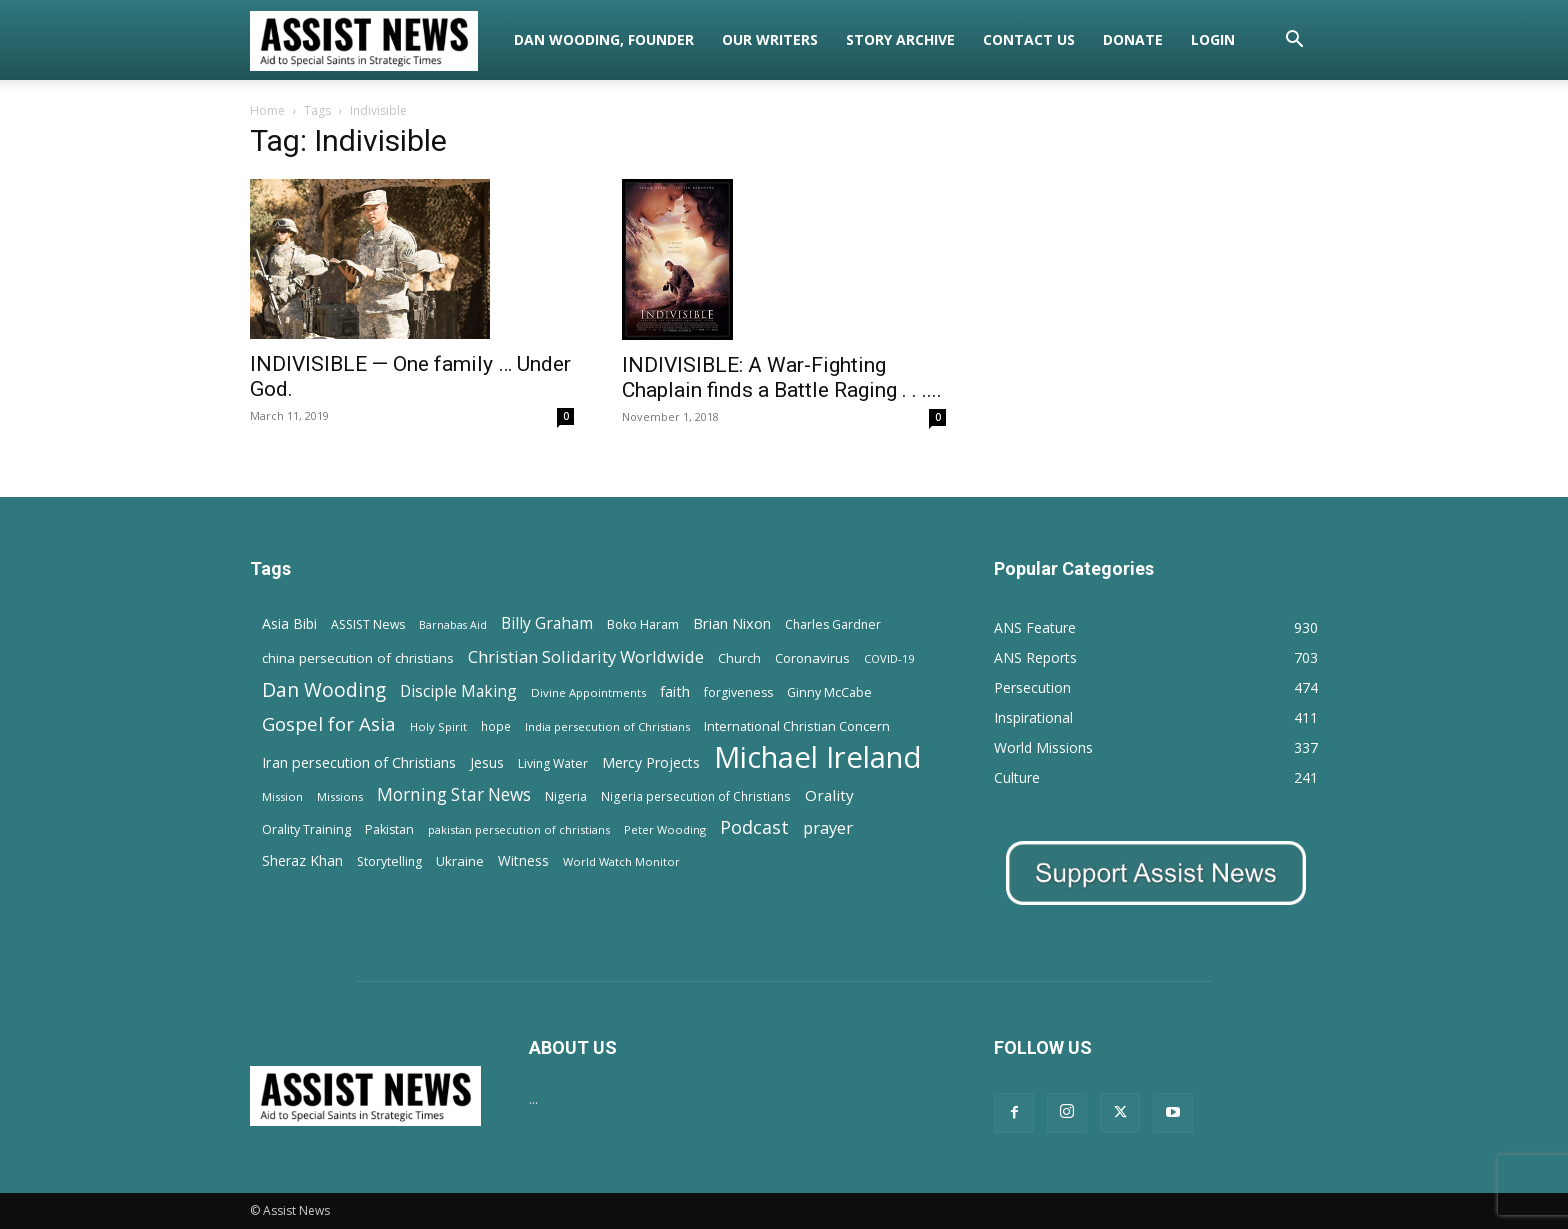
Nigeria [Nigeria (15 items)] (566, 796)
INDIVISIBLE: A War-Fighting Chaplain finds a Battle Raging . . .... (782, 377)
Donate (1133, 39)
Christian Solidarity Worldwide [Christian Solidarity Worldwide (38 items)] (586, 656)
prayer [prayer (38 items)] (828, 827)
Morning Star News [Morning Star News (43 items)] (454, 794)
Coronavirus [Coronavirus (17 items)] (812, 658)
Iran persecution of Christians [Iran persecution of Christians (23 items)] (359, 762)
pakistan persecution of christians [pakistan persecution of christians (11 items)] (519, 829)
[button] (1294, 41)
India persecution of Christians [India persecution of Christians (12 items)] (607, 726)
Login (1213, 39)
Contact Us (1029, 39)
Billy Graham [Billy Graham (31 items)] (547, 623)
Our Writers (770, 39)
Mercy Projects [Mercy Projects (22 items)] (651, 762)
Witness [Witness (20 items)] (523, 860)
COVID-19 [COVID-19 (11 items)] (889, 658)
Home (267, 110)
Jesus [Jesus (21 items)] (487, 762)
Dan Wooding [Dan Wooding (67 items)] (324, 689)
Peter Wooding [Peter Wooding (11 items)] (665, 829)
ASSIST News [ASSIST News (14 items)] (368, 624)
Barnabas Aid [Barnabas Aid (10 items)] (453, 625)
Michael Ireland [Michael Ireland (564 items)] (818, 757)
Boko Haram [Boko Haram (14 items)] (643, 624)
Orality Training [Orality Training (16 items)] (306, 829)
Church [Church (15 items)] (739, 658)
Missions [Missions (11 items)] (340, 796)
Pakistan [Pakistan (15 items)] (389, 829)
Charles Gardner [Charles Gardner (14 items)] (833, 624)
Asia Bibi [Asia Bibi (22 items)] (289, 623)
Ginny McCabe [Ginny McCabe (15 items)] (829, 692)
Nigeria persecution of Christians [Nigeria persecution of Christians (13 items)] (696, 796)
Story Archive (900, 39)
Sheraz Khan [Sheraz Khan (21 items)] (302, 860)
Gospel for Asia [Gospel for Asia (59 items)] (329, 723)
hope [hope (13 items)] (496, 726)
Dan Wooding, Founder (604, 39)
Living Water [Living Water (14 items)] (553, 763)
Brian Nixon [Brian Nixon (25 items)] (732, 623)
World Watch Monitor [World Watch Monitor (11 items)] (621, 861)
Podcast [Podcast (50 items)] (754, 827)
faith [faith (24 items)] (675, 691)
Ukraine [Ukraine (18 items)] (460, 861)
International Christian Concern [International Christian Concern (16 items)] (797, 726)
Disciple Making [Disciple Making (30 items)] (458, 691)
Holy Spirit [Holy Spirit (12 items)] (438, 726)
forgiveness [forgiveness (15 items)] (738, 692)
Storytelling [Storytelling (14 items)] (389, 861)
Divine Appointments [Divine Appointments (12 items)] (588, 692)
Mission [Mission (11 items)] (282, 796)
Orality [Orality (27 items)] (829, 795)
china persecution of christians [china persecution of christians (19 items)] (358, 658)
